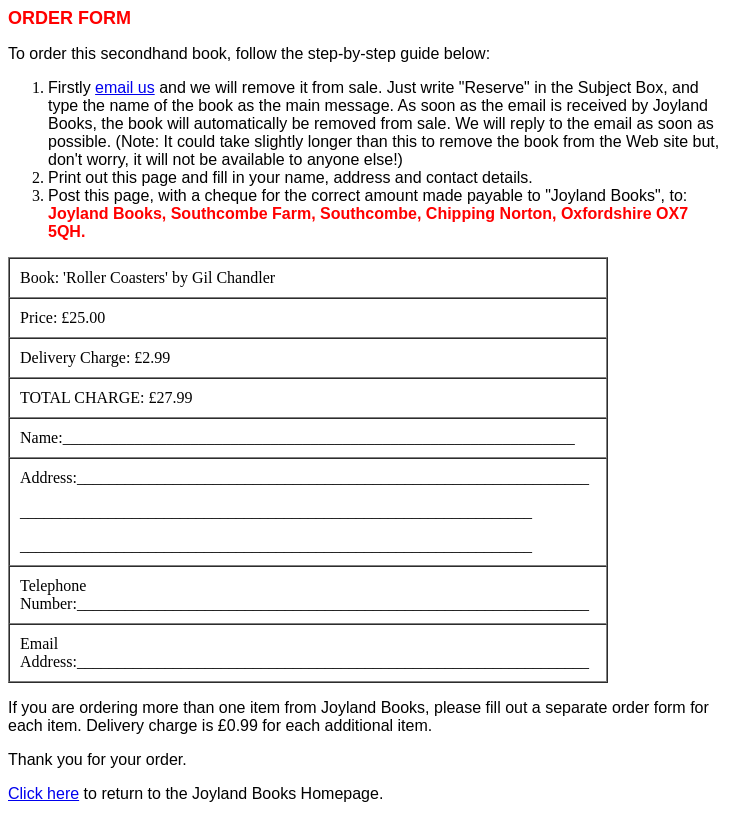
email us (125, 87)
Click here (43, 793)
